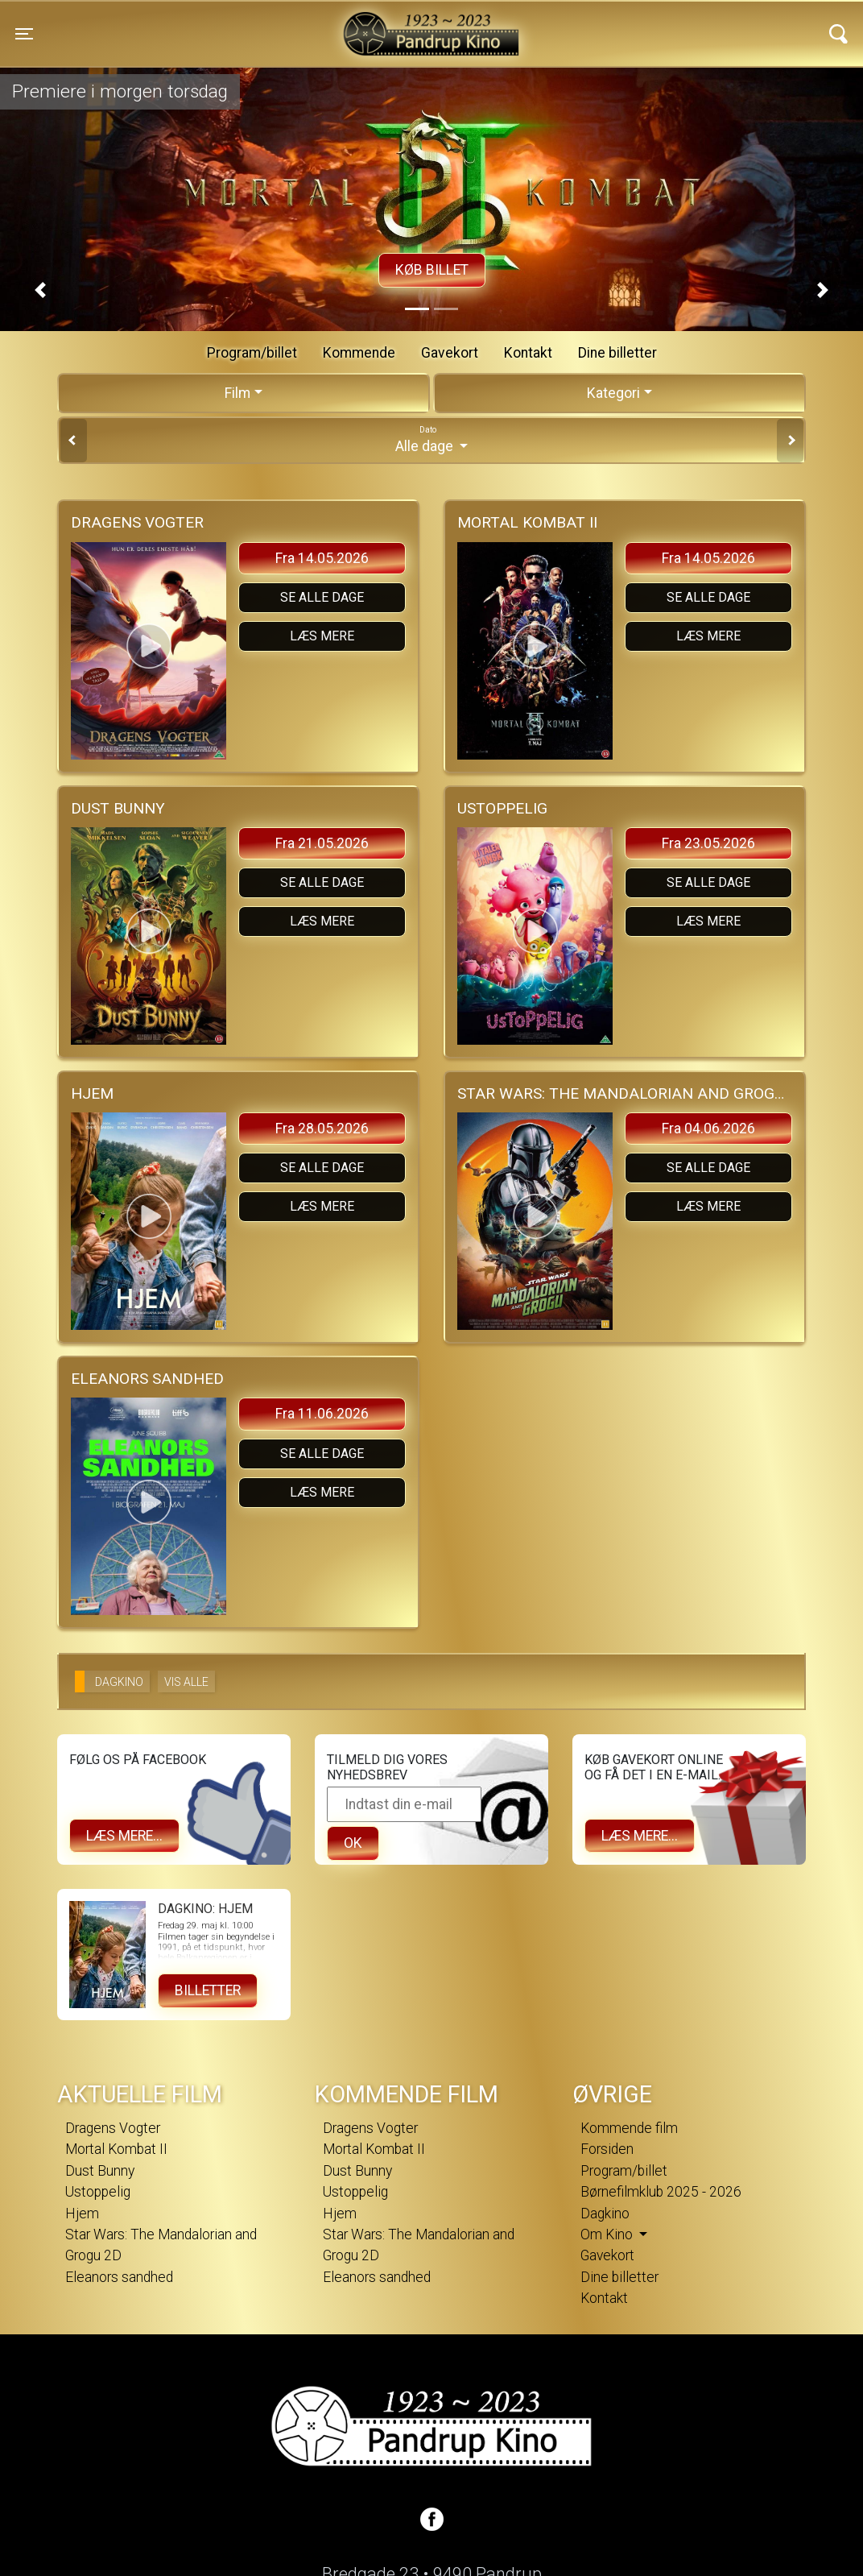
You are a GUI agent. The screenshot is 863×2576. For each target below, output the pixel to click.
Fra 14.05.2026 (322, 558)
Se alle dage (322, 597)
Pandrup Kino (223, 23)
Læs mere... (124, 1836)
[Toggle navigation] (24, 34)
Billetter (208, 1990)
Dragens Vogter (112, 2128)
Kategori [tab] (613, 393)
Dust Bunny (99, 2171)
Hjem (82, 2213)
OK (353, 1843)
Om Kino (608, 2234)
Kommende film (629, 2128)
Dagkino (605, 2213)
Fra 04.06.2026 (708, 1128)
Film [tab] (237, 393)
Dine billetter (617, 353)
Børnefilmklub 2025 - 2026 (660, 2192)
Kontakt (528, 353)
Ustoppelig (97, 2192)
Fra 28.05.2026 (322, 1128)
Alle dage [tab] (431, 439)
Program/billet (252, 353)
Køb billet (432, 270)
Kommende (359, 353)
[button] (40, 290)
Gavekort (449, 353)
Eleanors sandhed (119, 2277)
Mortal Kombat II (116, 2149)
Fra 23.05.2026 (708, 843)
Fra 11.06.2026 (322, 1414)
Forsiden (607, 2149)
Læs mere (322, 636)
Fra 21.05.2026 (322, 843)
